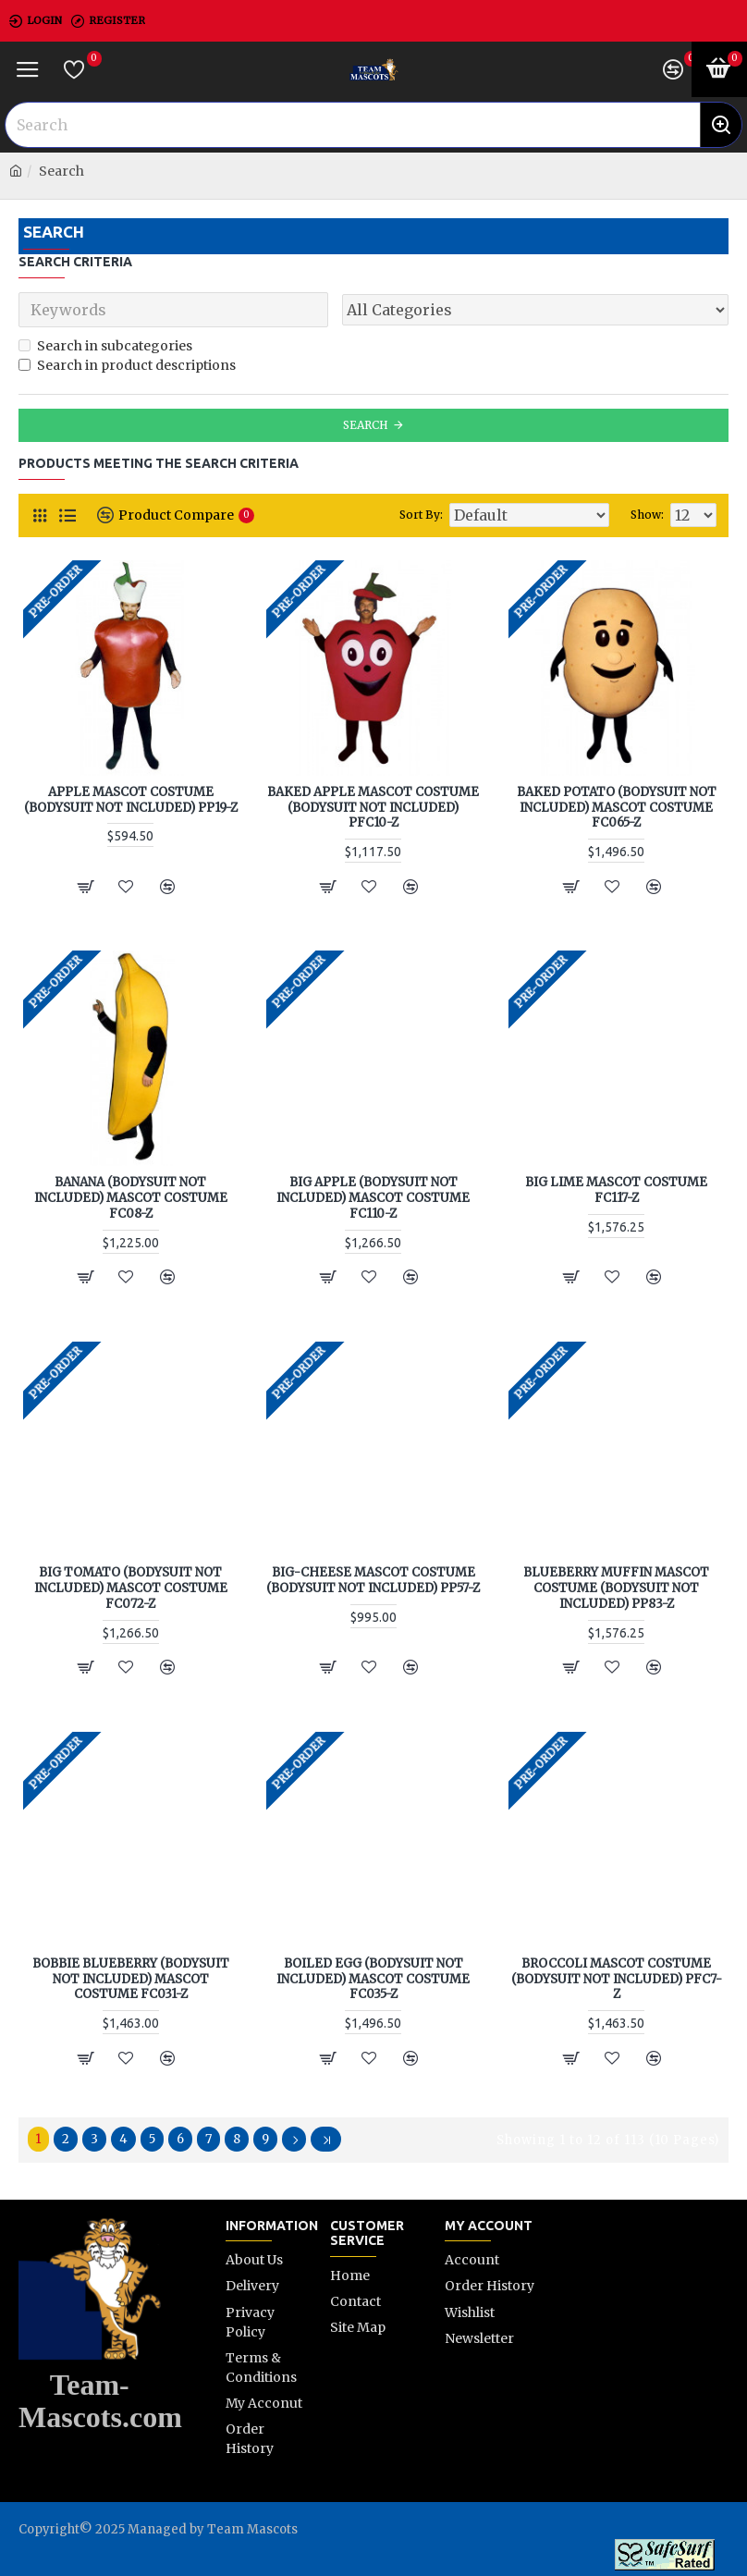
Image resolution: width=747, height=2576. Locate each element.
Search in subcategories (105, 345)
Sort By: (421, 514)
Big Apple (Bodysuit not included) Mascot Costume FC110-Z (373, 1198)
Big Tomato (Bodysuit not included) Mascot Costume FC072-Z (130, 1588)
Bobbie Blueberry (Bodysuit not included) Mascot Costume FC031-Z (130, 1980)
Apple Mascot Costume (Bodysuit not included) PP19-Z (131, 800)
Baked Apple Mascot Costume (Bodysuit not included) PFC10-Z (373, 808)
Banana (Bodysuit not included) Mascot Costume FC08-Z (130, 1198)
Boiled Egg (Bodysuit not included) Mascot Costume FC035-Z (373, 1980)
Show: (647, 514)
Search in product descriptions (127, 365)
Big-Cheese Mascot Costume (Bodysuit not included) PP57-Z (373, 1580)
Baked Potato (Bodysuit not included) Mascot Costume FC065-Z (616, 808)
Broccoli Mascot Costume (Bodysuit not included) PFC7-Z (616, 1980)
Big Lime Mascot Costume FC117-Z (616, 1190)
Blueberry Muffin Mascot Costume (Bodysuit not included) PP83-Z (616, 1588)
